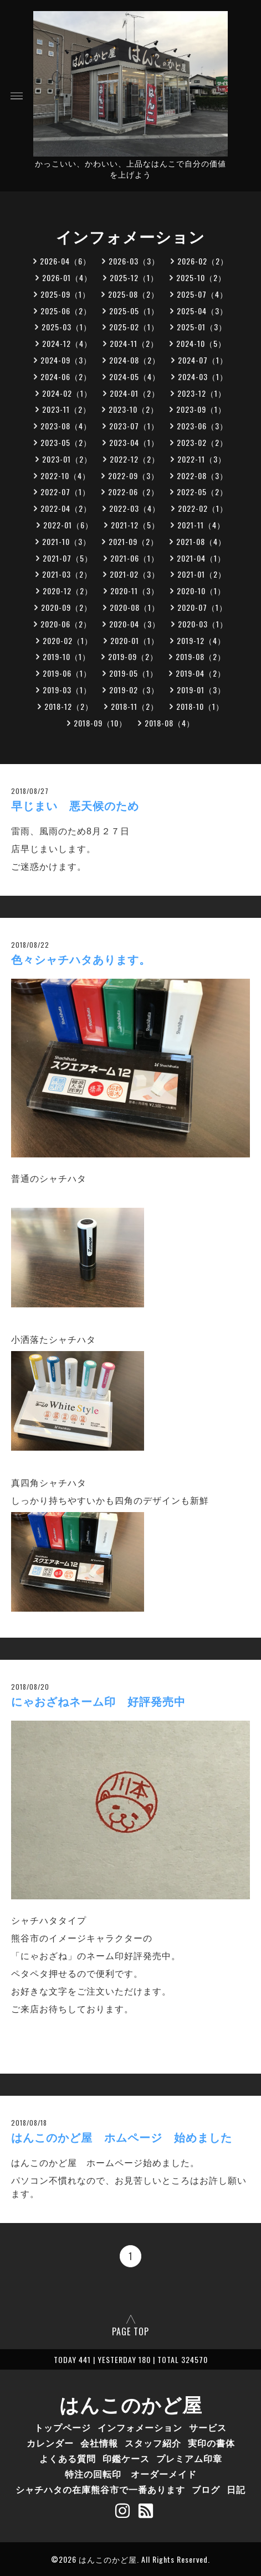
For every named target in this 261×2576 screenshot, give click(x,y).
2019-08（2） (201, 656)
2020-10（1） (201, 590)
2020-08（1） (135, 607)
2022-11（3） (201, 459)
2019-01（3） (201, 689)
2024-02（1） (67, 393)
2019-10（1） (66, 656)
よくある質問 (67, 2458)
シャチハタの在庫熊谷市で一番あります (100, 2489)
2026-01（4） (67, 277)
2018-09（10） (100, 723)
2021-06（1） (134, 558)
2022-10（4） (65, 475)
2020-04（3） (134, 624)
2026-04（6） (65, 261)
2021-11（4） (201, 525)
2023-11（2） (66, 409)
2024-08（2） (134, 360)
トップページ (62, 2427)
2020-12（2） (68, 590)
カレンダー (50, 2442)
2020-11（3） (134, 590)
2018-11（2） (134, 706)
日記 (236, 2489)
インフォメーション (140, 2427)
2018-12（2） (68, 706)
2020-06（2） (65, 624)
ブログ (206, 2489)
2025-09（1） (65, 294)
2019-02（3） (134, 689)
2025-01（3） (202, 327)
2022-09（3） (133, 475)
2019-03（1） (67, 689)
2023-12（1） (201, 393)
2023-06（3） (202, 426)
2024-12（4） (67, 343)
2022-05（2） (202, 491)
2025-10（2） (201, 277)
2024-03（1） (203, 376)
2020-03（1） (203, 624)
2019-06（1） (67, 673)
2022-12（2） (135, 459)
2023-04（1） (134, 442)
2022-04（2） (65, 508)
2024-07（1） (203, 360)
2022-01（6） (68, 525)
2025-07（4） (202, 294)
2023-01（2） (67, 459)
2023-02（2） (202, 442)
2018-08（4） (170, 723)
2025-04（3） (202, 310)
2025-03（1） (66, 327)
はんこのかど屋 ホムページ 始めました (121, 2138)
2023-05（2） (65, 442)
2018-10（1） (200, 706)
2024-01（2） (135, 393)
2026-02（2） (202, 261)
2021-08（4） (201, 541)
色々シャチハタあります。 (81, 960)
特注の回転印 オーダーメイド (131, 2473)
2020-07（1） (202, 607)
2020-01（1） (134, 640)
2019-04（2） (201, 673)
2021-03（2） (67, 574)
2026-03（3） (134, 261)
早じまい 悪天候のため (75, 806)
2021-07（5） (68, 558)
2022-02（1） (203, 508)
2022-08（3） (202, 475)
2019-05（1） (133, 673)
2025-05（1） (134, 310)
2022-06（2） (133, 491)
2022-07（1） (65, 491)
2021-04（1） (201, 558)
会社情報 (99, 2442)
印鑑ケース (126, 2458)
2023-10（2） (133, 409)
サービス (208, 2427)
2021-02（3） (135, 574)
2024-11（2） (134, 343)
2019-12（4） (201, 640)
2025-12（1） (134, 277)
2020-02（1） (68, 640)
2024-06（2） (65, 376)
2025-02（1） (134, 327)
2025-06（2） (65, 310)
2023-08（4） (65, 426)
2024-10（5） (201, 343)
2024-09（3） (65, 360)
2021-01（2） (201, 574)
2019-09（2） (133, 656)
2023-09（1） (201, 409)
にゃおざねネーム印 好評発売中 (98, 1702)
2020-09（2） (66, 607)
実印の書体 (211, 2442)
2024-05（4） (134, 376)
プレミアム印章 (189, 2458)
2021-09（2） (133, 541)
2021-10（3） (66, 541)
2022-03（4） (134, 508)
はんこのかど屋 (130, 2403)
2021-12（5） (135, 525)
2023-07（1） (134, 426)
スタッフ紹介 (153, 2442)
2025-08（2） (133, 294)
